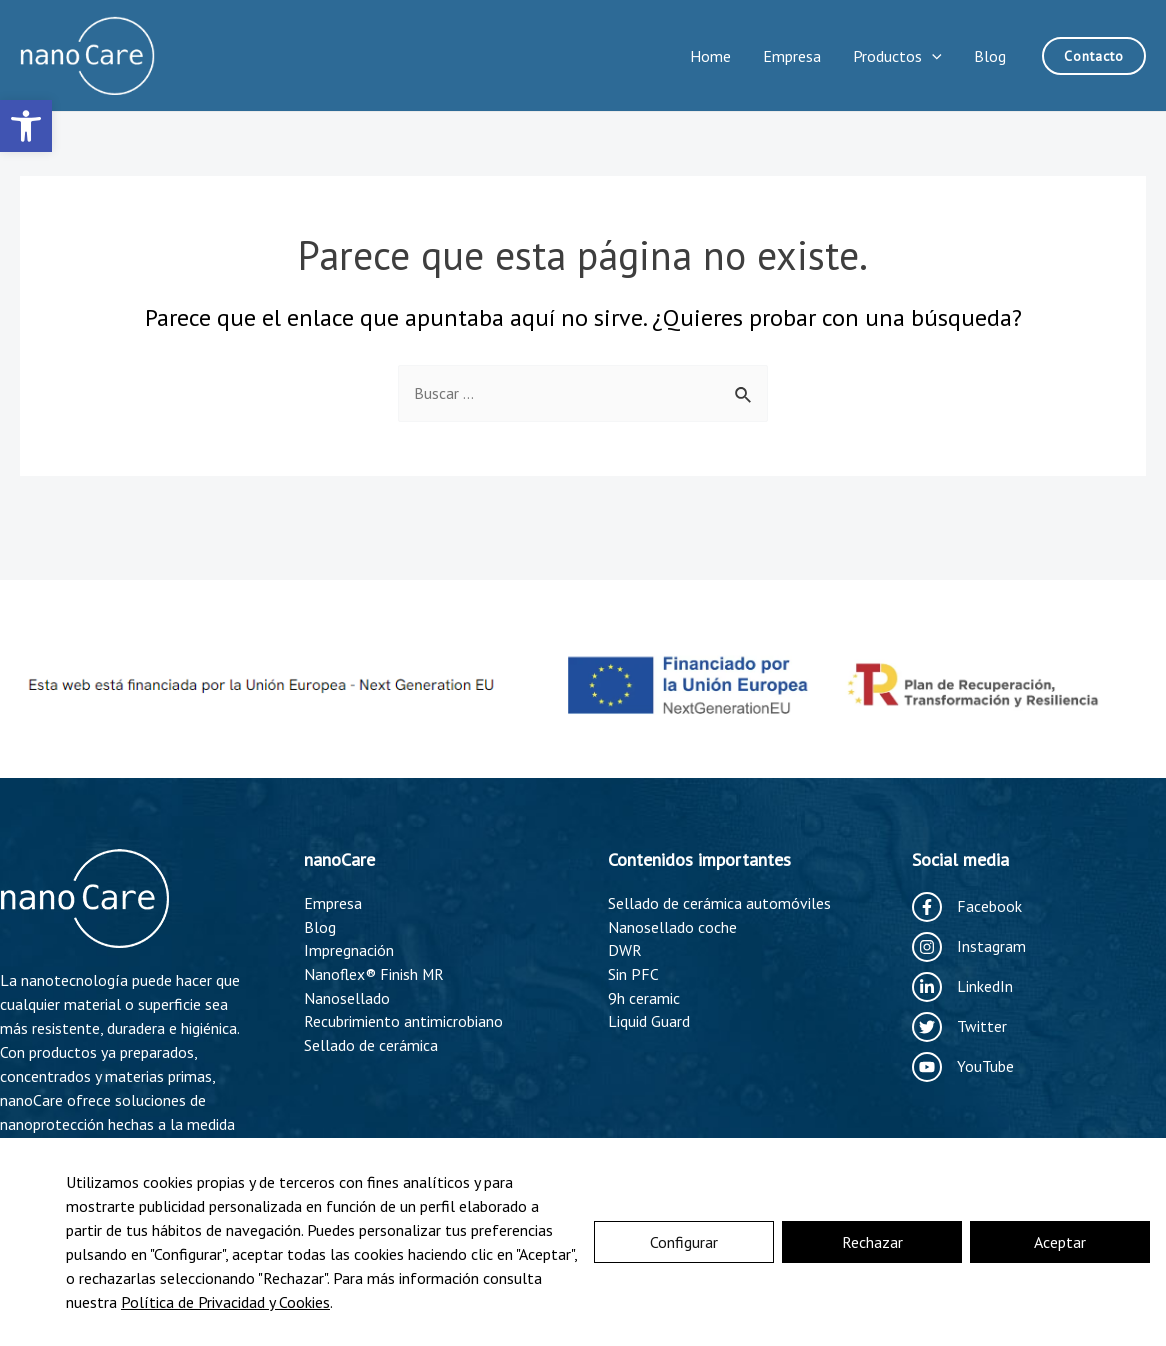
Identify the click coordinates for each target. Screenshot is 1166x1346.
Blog (990, 56)
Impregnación (349, 952)
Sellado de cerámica (371, 1048)
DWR (625, 952)
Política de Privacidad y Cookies (225, 1302)
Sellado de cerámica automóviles (719, 904)
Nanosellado (347, 1000)
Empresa (792, 56)
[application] (932, 56)
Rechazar (872, 1242)
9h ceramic (644, 1000)
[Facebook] (967, 907)
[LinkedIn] (962, 987)
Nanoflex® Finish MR (374, 976)
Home (710, 56)
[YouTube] (963, 1067)
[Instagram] (969, 947)
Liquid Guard (649, 1024)
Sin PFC (633, 976)
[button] (26, 126)
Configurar (684, 1242)
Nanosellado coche (672, 928)
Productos (897, 56)
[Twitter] (959, 1027)
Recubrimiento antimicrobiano (403, 1024)
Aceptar (1060, 1242)
